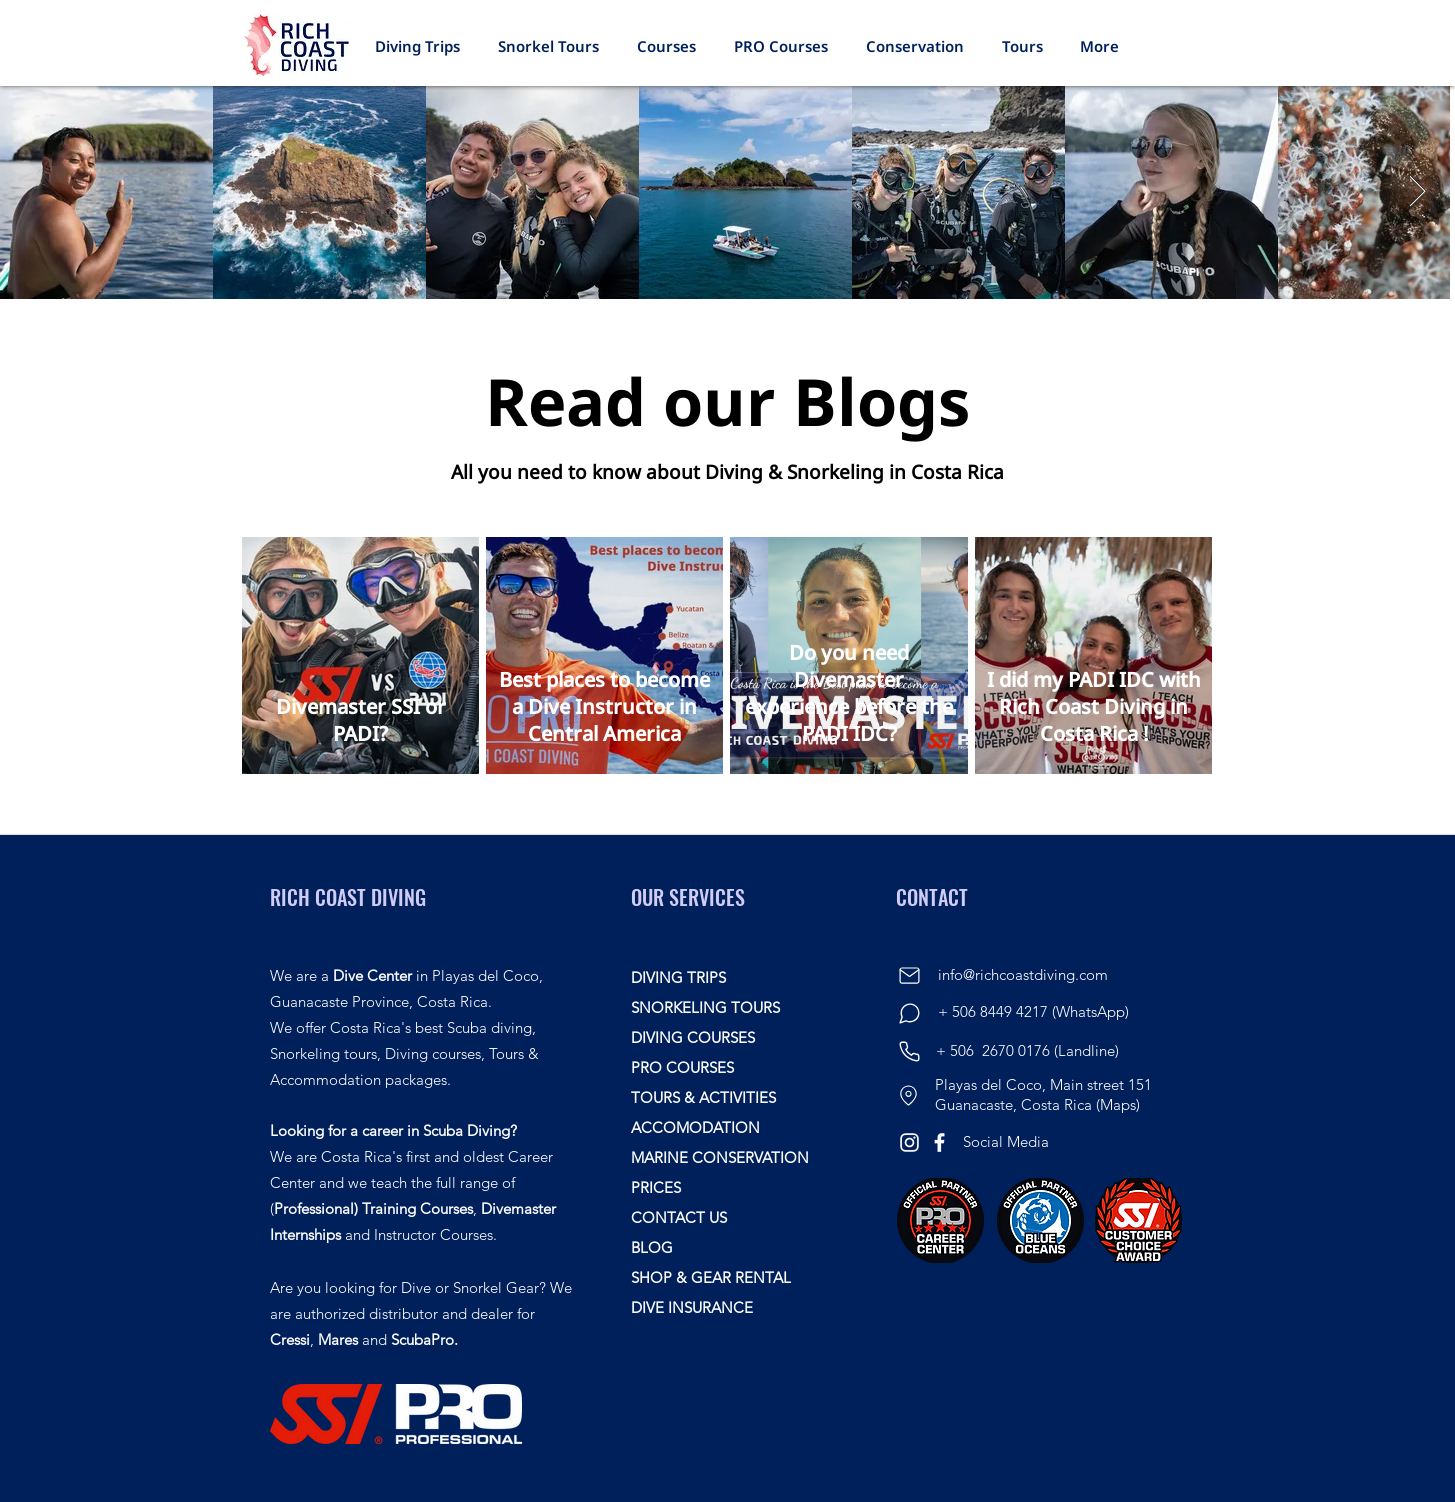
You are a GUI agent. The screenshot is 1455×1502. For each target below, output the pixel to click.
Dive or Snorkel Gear (470, 1287)
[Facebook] (939, 1142)
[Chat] (909, 1013)
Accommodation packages (358, 1079)
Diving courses (433, 1053)
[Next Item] (1417, 193)
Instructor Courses (433, 1234)
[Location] (908, 1095)
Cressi (290, 1339)
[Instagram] (909, 1142)
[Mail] (909, 975)
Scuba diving (489, 1027)
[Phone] (909, 1051)
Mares (338, 1339)
